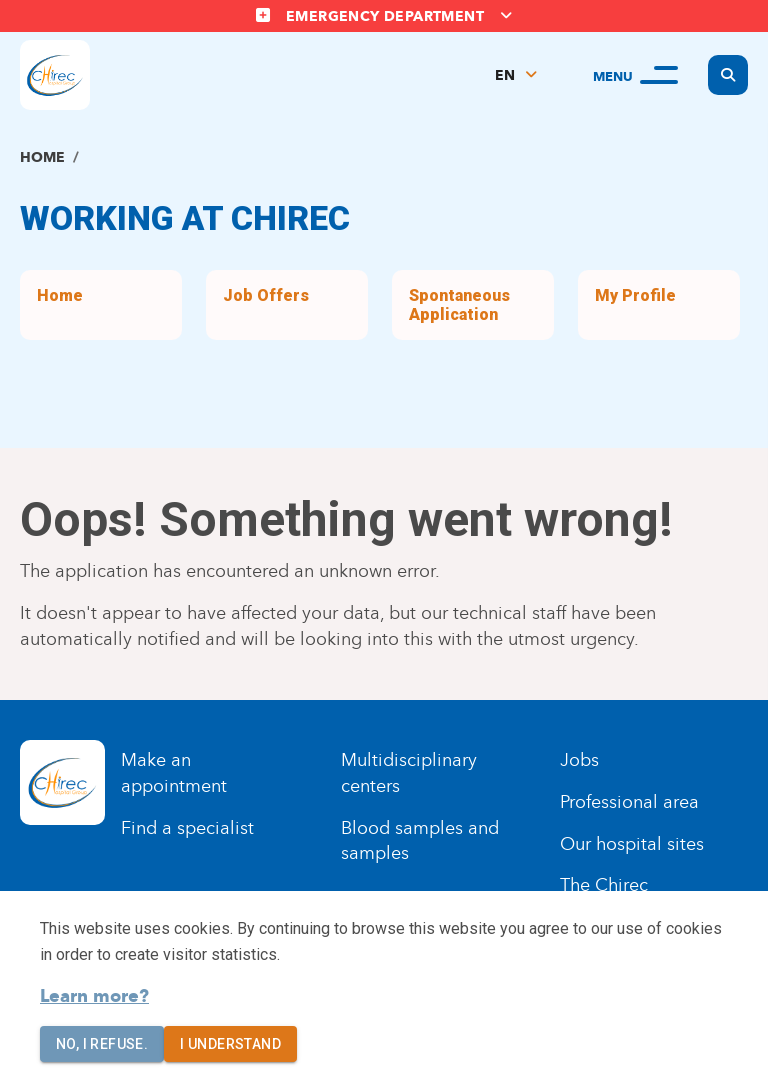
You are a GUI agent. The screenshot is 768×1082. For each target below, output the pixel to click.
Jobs (579, 760)
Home (42, 157)
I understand (230, 1044)
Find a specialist (187, 828)
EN (505, 75)
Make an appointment (174, 773)
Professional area (629, 802)
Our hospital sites (632, 844)
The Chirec (604, 885)
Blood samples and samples (420, 841)
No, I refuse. (102, 1044)
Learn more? (94, 996)
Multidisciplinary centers (409, 773)
